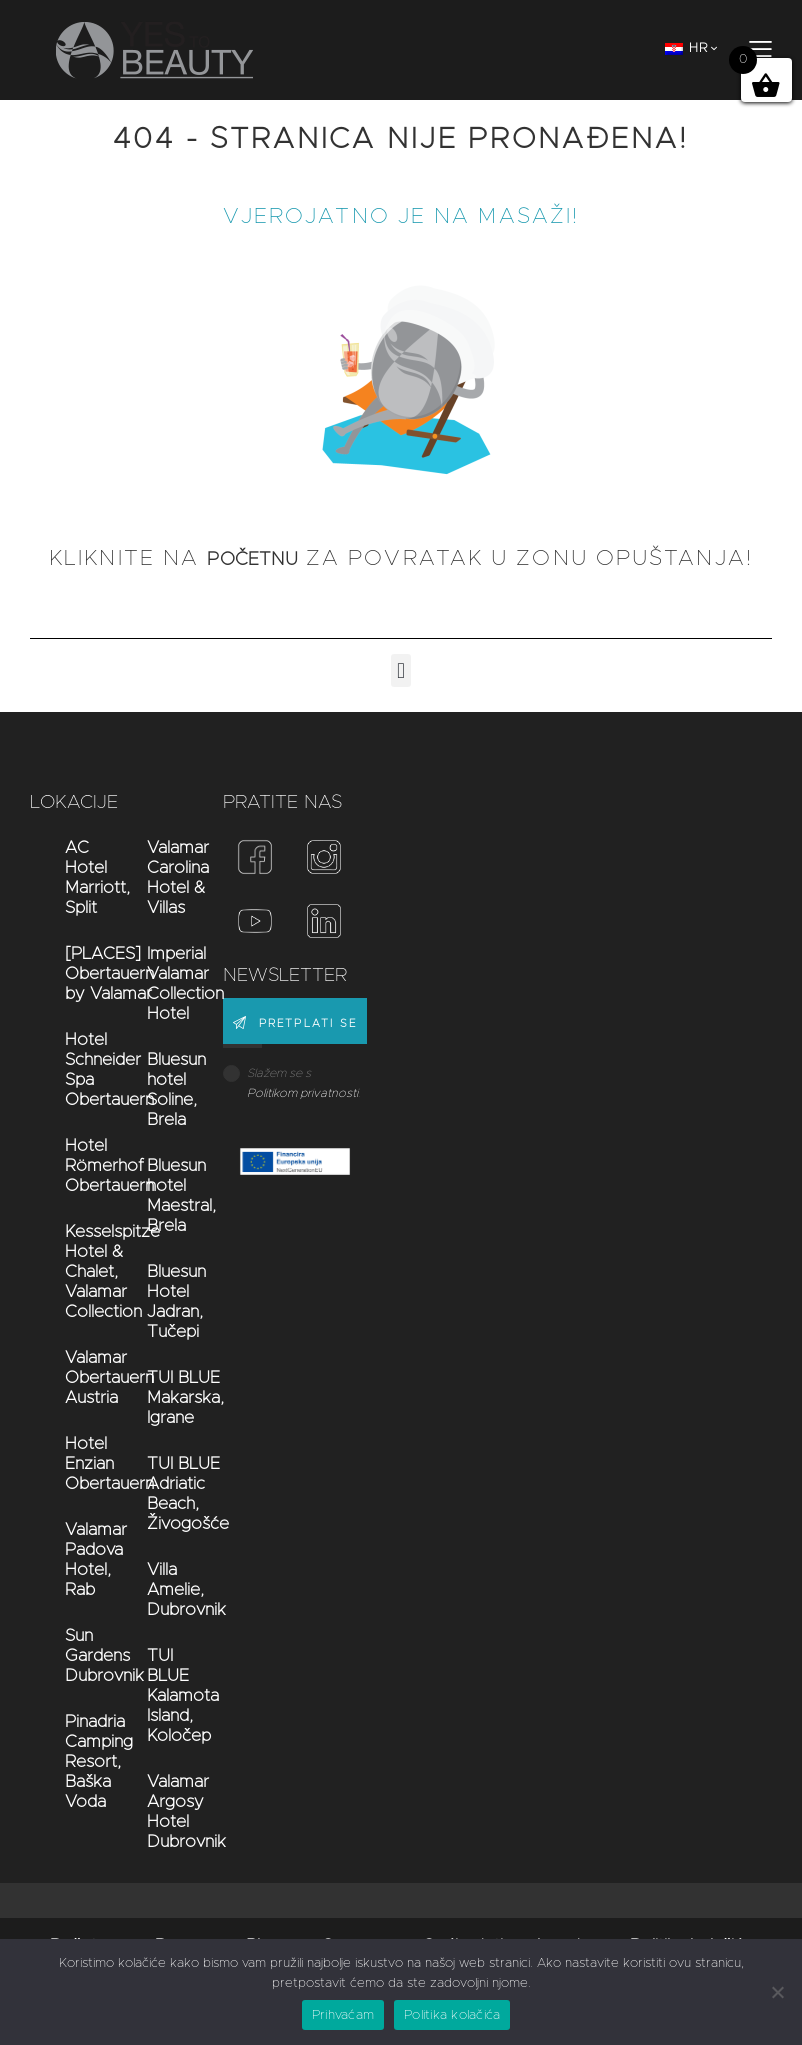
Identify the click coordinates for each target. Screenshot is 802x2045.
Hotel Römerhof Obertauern (81, 1165)
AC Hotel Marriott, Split (81, 877)
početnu (253, 559)
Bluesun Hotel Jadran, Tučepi (163, 1301)
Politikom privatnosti (302, 1093)
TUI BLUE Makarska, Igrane (163, 1397)
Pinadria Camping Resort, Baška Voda (81, 1761)
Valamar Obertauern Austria (81, 1377)
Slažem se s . (303, 1083)
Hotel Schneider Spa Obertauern (81, 1069)
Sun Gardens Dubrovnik (81, 1655)
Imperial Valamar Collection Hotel (163, 983)
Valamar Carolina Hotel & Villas (163, 877)
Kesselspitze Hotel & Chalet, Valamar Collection (81, 1271)
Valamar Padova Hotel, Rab (81, 1559)
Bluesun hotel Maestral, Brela (163, 1195)
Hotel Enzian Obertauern (81, 1463)
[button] (400, 670)
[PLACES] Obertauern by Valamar (81, 973)
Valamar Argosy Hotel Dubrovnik (163, 1811)
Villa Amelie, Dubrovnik (163, 1589)
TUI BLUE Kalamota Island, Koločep (163, 1695)
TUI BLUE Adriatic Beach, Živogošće (163, 1493)
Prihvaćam (343, 2015)
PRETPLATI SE (309, 1024)
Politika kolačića (452, 2015)
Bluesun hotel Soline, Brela (163, 1089)
